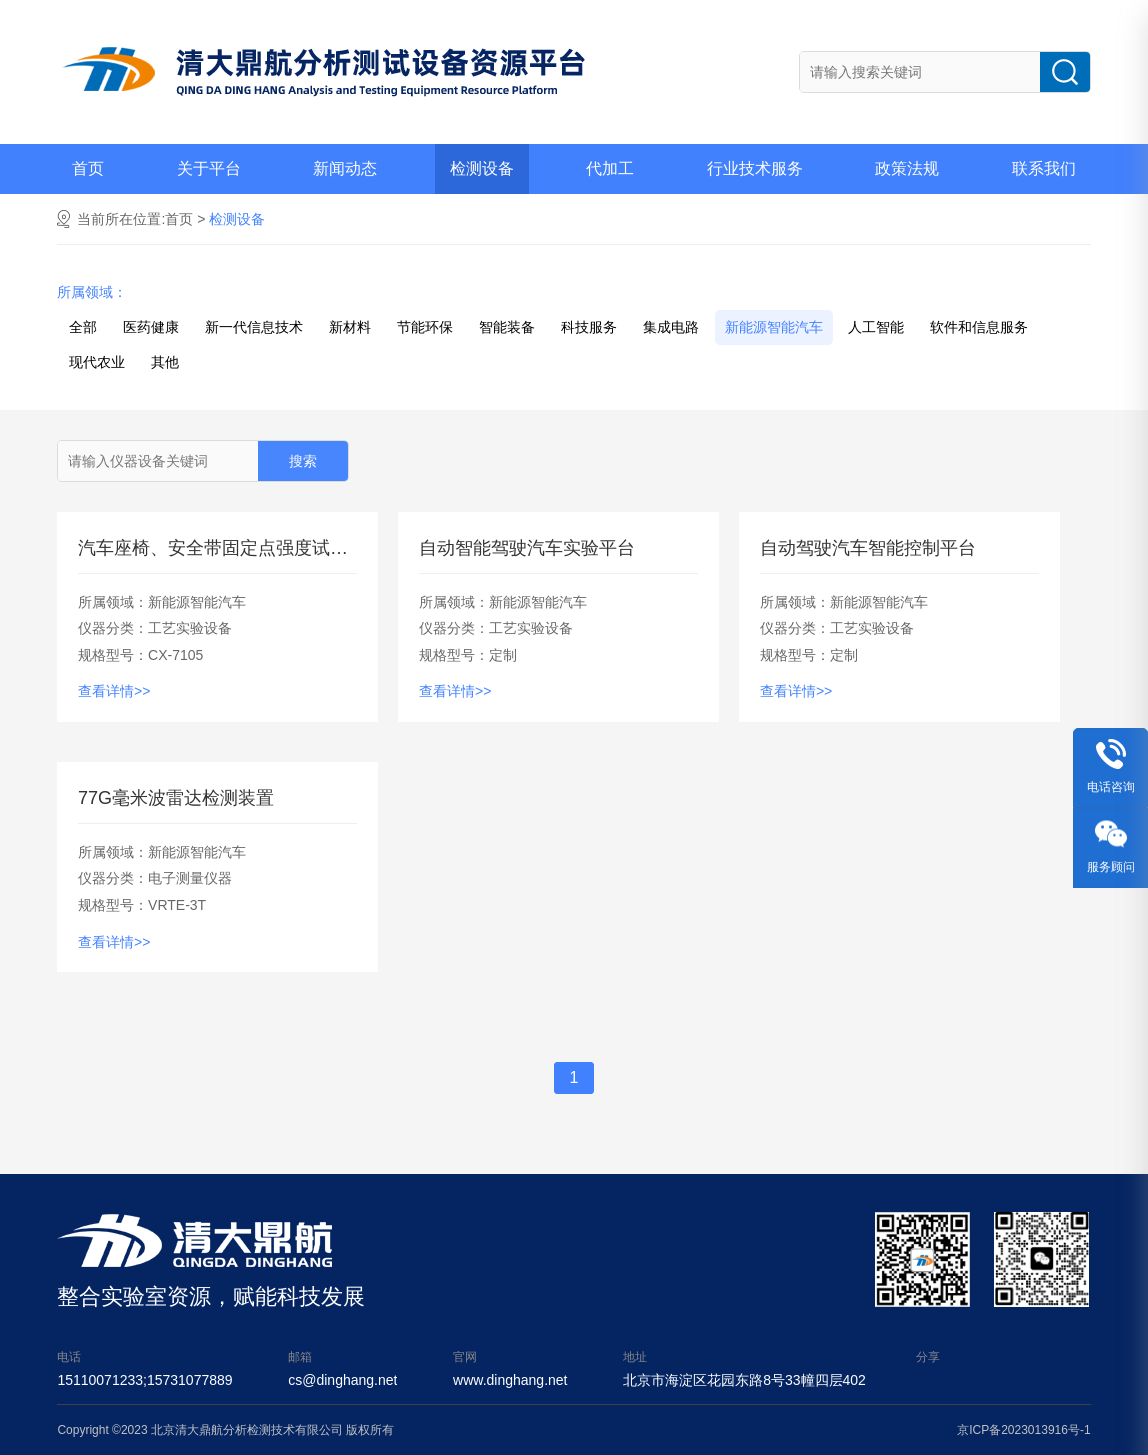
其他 (165, 362)
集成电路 (671, 327)
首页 (88, 168)
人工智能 (876, 327)
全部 (83, 327)
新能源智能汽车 (774, 327)
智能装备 (507, 327)
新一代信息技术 (254, 327)
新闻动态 (345, 168)
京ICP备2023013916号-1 (1023, 1430)
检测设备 (482, 168)
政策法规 (907, 168)
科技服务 (589, 327)
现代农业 (97, 362)
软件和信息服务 (979, 327)
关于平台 (209, 168)
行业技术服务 (755, 168)
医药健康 (151, 327)
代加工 (610, 168)
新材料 (350, 327)
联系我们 (1044, 168)
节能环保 (425, 327)
